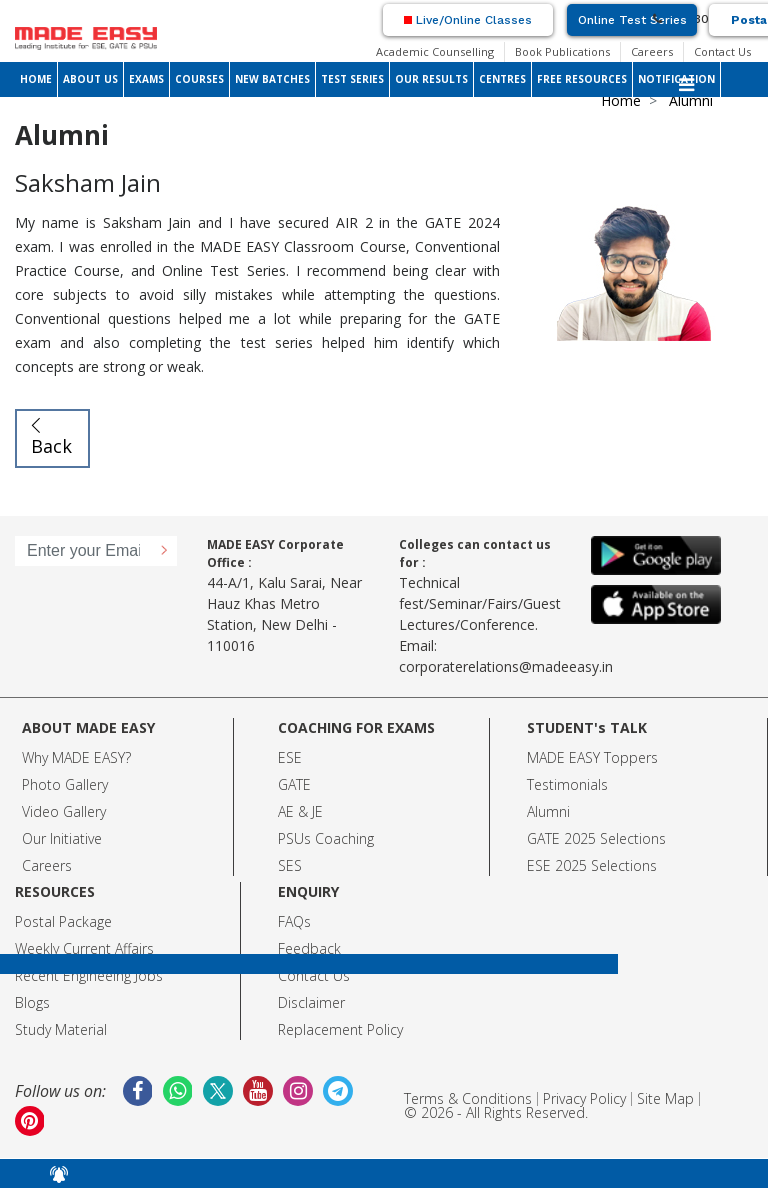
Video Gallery (64, 811)
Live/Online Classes (468, 20)
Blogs (32, 1002)
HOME (36, 79)
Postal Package (63, 921)
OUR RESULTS (431, 79)
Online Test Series (632, 20)
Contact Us (722, 51)
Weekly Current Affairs (84, 948)
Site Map (665, 1098)
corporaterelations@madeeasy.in (506, 666)
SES (290, 865)
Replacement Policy (340, 1029)
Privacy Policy (584, 1098)
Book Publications (562, 51)
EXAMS (146, 79)
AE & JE (300, 811)
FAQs (294, 921)
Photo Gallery (65, 784)
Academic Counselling (435, 51)
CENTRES (502, 79)
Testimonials (567, 784)
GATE (294, 784)
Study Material (61, 1029)
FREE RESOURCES (582, 79)
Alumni (548, 811)
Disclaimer (311, 1002)
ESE (290, 757)
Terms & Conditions (468, 1098)
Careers (652, 51)
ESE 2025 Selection (588, 865)
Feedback (309, 948)
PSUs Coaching (326, 838)
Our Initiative (62, 838)
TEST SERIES (352, 79)
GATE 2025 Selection (593, 838)
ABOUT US (90, 79)
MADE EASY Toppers (592, 757)
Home (621, 100)
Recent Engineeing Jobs (89, 975)
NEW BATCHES (272, 79)
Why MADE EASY (73, 757)
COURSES (199, 79)
